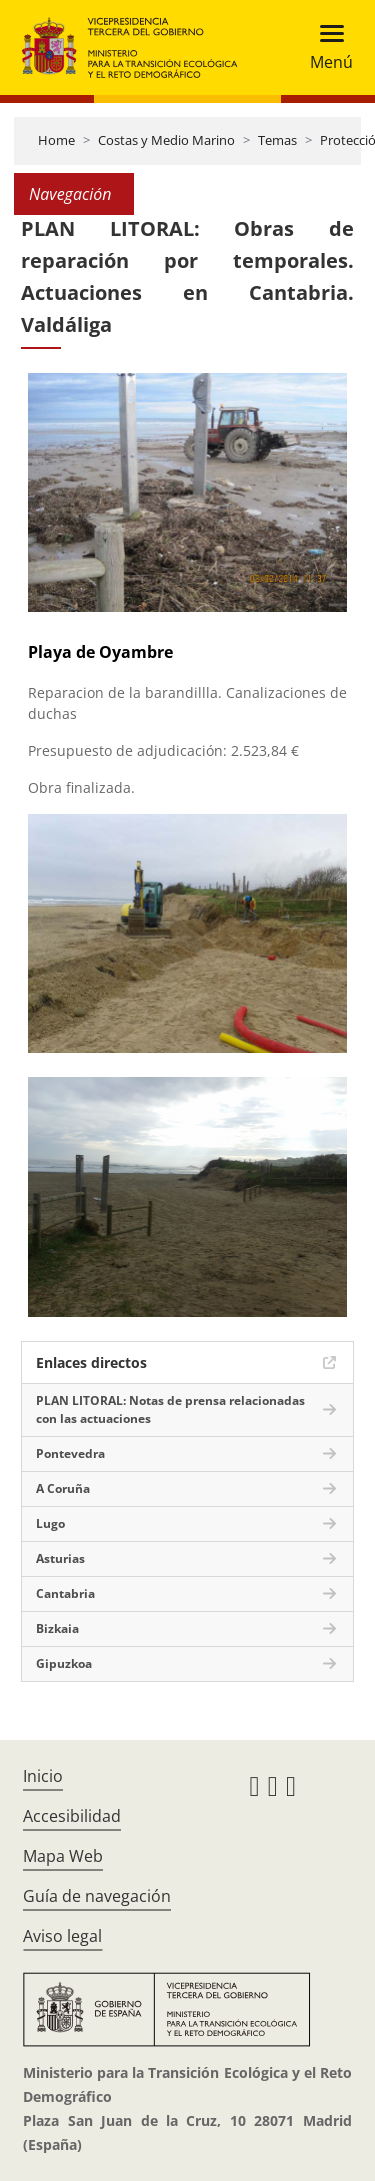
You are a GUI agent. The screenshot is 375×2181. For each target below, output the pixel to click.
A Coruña (63, 1488)
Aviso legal (62, 1936)
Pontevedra (70, 1453)
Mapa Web (63, 1856)
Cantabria (65, 1593)
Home (56, 140)
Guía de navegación (97, 1896)
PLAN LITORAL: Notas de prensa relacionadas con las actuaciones (170, 1409)
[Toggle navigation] (325, 47)
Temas (277, 140)
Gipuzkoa (64, 1663)
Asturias (60, 1558)
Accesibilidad (72, 1816)
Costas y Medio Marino (166, 140)
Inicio (43, 1776)
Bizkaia (57, 1628)
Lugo (50, 1523)
